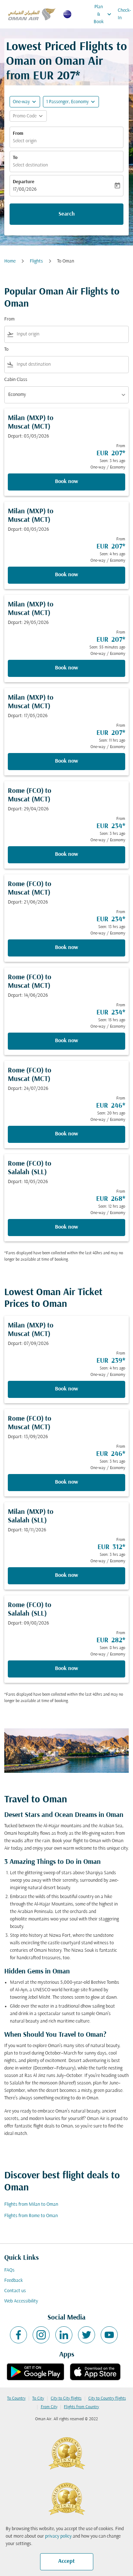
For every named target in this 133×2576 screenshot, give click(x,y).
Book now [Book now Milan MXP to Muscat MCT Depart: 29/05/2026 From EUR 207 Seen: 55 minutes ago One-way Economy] (66, 668)
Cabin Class (15, 379)
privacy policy (58, 2536)
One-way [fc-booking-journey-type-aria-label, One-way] (21, 102)
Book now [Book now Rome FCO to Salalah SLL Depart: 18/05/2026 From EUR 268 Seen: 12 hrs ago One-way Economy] (66, 1227)
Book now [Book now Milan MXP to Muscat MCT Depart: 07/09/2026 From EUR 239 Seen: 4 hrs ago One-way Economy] (66, 1389)
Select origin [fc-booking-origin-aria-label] (25, 141)
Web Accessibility (21, 2301)
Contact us (15, 2291)
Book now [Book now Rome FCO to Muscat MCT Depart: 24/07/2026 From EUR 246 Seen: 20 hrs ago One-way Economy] (66, 1134)
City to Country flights (107, 2398)
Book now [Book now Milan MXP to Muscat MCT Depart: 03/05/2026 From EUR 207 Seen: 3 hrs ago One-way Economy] (66, 481)
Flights (36, 261)
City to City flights (66, 2398)
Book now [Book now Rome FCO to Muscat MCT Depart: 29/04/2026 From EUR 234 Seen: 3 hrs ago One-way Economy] (66, 854)
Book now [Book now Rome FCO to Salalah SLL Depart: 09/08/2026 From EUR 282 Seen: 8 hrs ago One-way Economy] (66, 1668)
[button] (71, 101)
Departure (23, 182)
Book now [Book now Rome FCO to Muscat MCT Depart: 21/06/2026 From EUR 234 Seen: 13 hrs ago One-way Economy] (66, 947)
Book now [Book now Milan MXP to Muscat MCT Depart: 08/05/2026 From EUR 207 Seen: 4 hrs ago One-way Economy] (66, 575)
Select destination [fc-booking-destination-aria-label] (30, 165)
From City (49, 2407)
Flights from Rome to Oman (31, 2216)
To (15, 157)
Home (10, 261)
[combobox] (71, 334)
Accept (66, 2561)
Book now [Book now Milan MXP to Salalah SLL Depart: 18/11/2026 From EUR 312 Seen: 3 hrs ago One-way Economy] (66, 1575)
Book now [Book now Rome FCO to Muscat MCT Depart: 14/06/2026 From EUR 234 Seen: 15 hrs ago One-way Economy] (66, 1041)
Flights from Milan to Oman (31, 2204)
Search (67, 214)
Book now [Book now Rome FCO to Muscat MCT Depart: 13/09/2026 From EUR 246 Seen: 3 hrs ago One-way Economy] (66, 1482)
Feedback (13, 2280)
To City (38, 2398)
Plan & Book (104, 14)
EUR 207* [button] (56, 76)
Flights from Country (81, 2407)
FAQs (9, 2270)
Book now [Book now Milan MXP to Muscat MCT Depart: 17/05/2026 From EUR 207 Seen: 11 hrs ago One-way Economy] (66, 761)
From (18, 133)
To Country (16, 2398)
